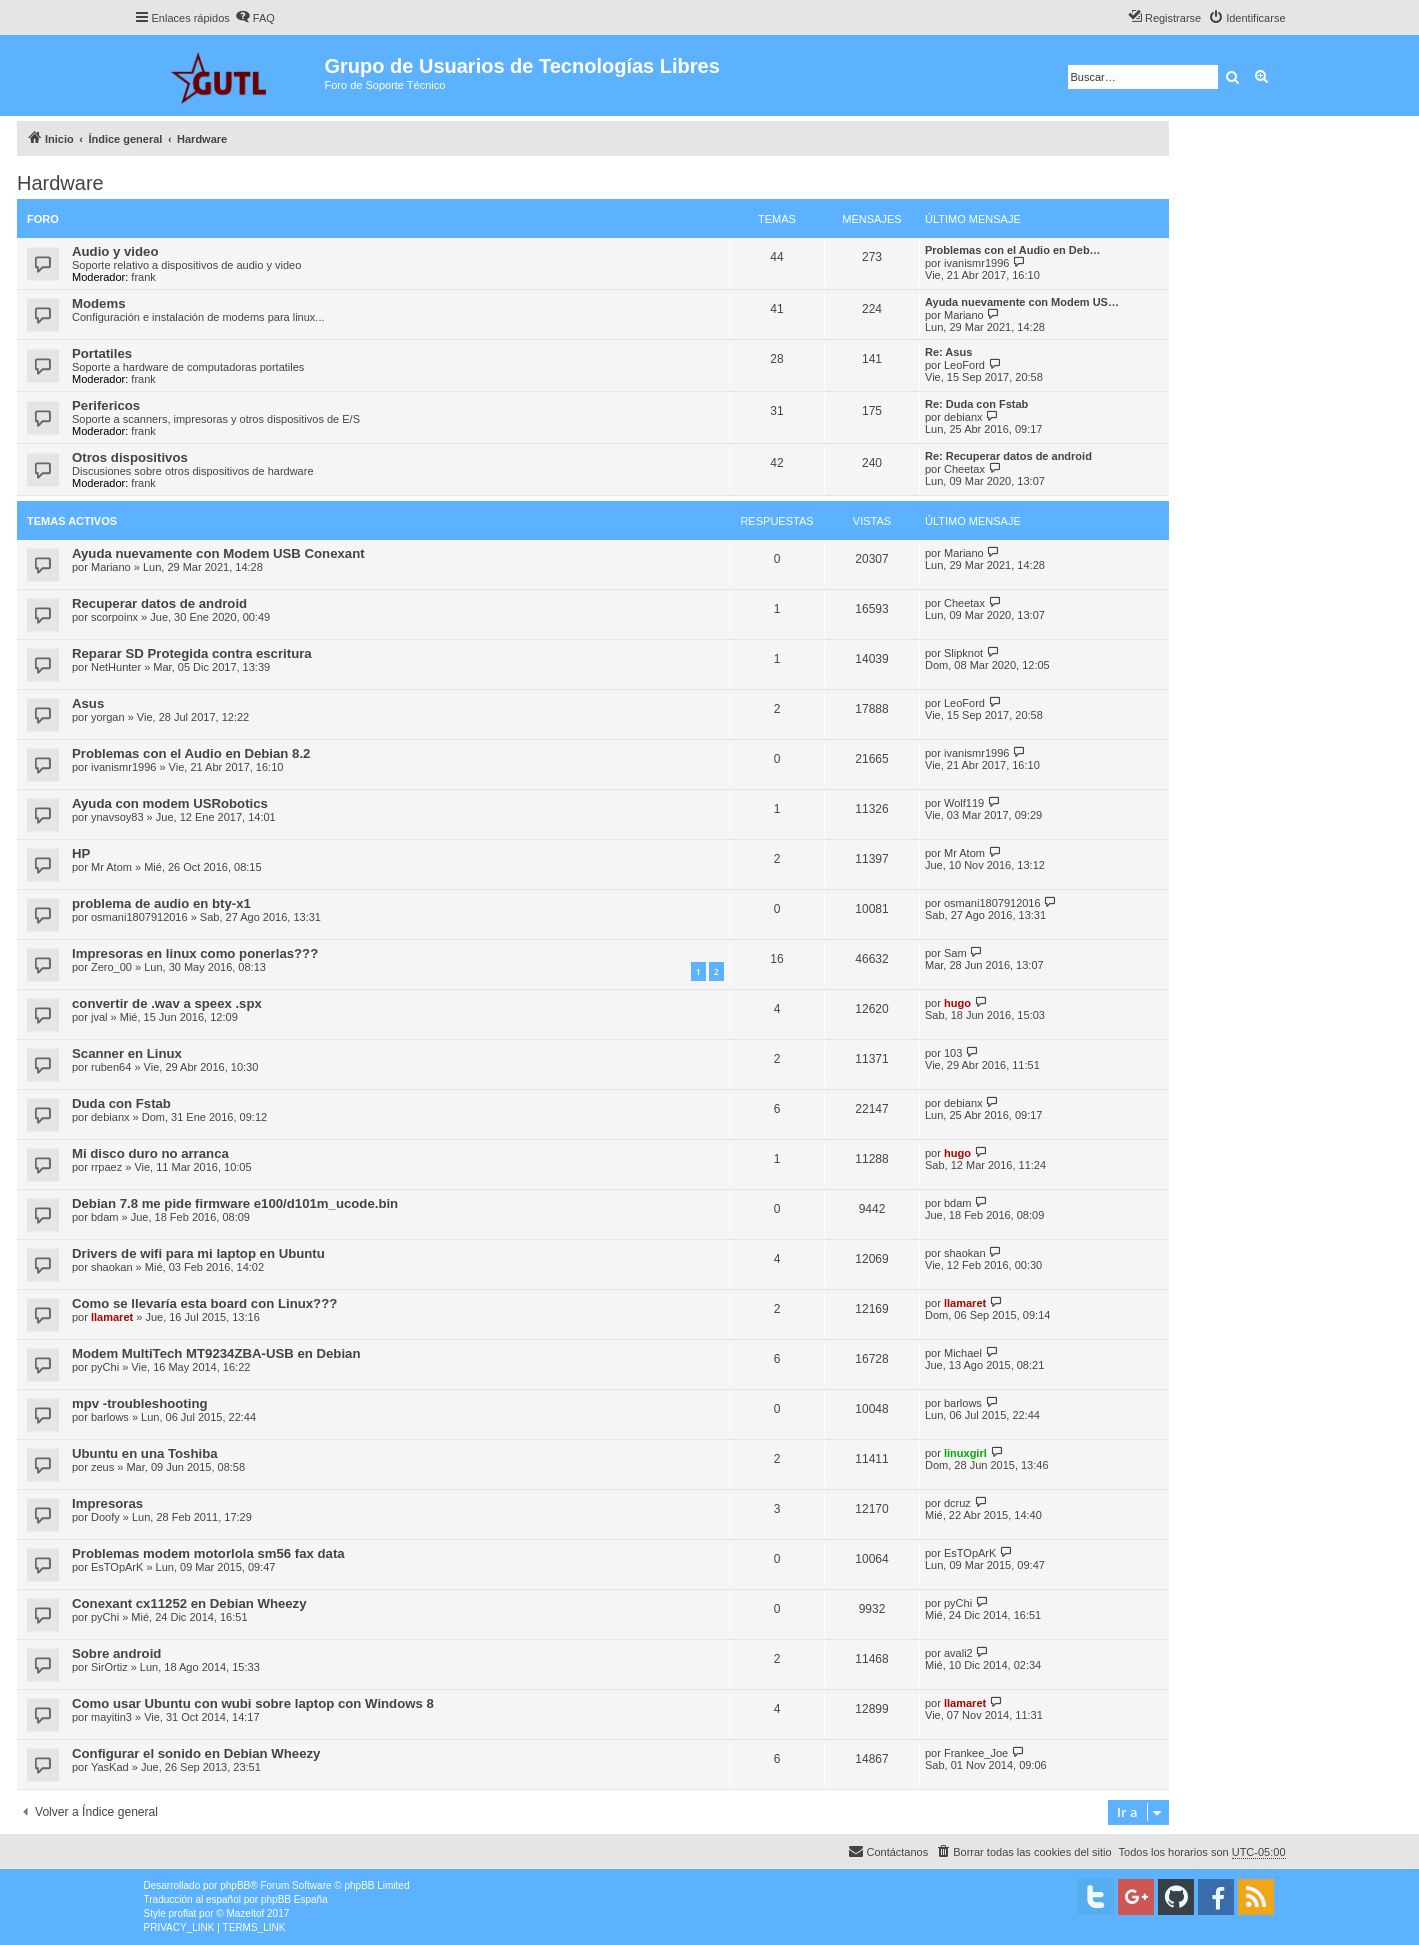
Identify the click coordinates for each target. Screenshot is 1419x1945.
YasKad (110, 1767)
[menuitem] (255, 18)
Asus (88, 703)
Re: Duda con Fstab (976, 404)
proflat (183, 1913)
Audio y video (115, 251)
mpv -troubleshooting (140, 1403)
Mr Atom (111, 867)
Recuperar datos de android (159, 603)
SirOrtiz (109, 1667)
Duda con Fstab (121, 1103)
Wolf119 (964, 803)
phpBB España (294, 1899)
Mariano (964, 315)
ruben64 (111, 1067)
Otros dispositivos (130, 457)
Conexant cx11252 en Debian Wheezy (189, 1603)
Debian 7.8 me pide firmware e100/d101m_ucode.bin (235, 1203)
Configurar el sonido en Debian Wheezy (196, 1753)
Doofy (105, 1517)
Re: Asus (948, 352)
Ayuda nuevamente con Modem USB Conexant (218, 553)
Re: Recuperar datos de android (1008, 456)
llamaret (112, 1317)
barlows (110, 1417)
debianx (963, 417)
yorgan (108, 717)
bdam (105, 1217)
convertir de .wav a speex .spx (167, 1003)
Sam (955, 953)
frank (143, 277)
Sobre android (116, 1653)
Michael (963, 1353)
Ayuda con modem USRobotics (170, 803)
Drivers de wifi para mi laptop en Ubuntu (198, 1253)
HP (81, 853)
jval (99, 1017)
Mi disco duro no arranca (150, 1153)
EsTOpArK (117, 1567)
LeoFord (964, 365)
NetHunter (116, 667)
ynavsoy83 (117, 817)
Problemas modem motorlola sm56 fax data (208, 1553)
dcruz (957, 1503)
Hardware (60, 183)
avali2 (958, 1653)
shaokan (112, 1267)
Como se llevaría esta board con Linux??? (204, 1303)
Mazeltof (245, 1913)
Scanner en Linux (127, 1053)
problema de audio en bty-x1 (161, 903)
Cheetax (964, 469)
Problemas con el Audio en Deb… (1013, 250)
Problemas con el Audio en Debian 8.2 (191, 753)
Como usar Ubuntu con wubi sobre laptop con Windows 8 (253, 1703)
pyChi (105, 1367)
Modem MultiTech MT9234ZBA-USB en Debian (216, 1353)
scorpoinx (114, 617)
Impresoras (107, 1503)
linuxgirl (965, 1453)
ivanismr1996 (976, 263)
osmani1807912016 (139, 917)
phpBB (235, 1885)
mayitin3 (111, 1717)
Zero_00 (111, 967)
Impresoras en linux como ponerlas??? (195, 953)
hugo (957, 1003)
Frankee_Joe (976, 1753)
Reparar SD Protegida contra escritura (192, 653)
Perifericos (106, 405)
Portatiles (102, 353)
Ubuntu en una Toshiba (145, 1453)
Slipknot (963, 653)
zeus (102, 1467)
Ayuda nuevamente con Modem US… (1022, 302)
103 (953, 1053)
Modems (99, 303)
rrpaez (106, 1167)
